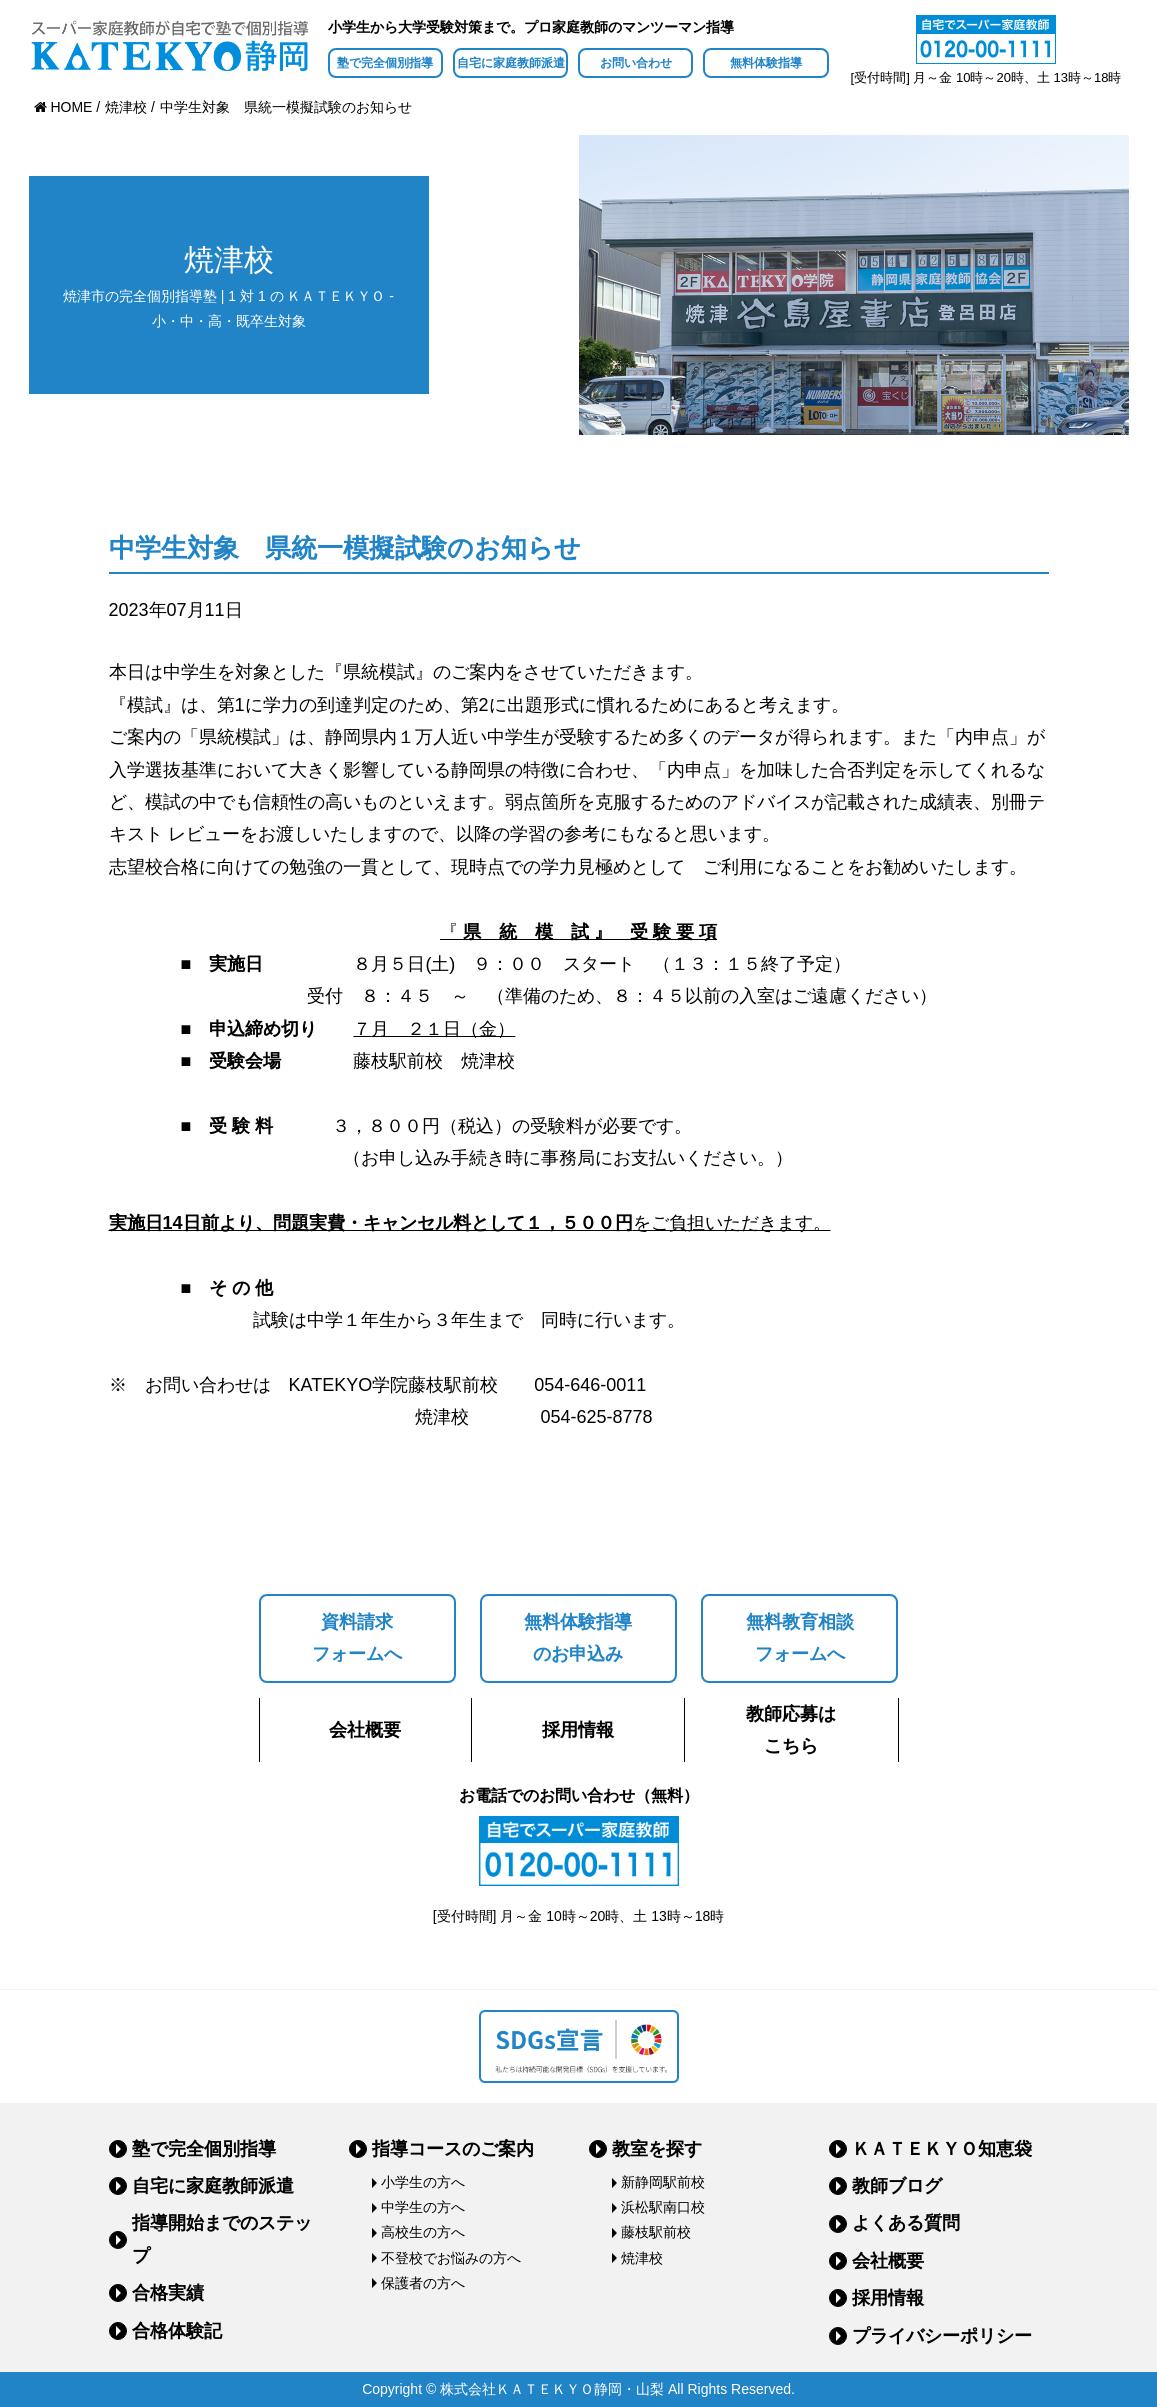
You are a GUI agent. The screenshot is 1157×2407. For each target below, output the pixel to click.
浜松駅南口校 (663, 2207)
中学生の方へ (423, 2207)
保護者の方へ (423, 2283)
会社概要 (365, 1730)
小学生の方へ (423, 2182)
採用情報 (578, 1730)
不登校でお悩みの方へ (451, 2258)
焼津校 (642, 2258)
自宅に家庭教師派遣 (511, 63)
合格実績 (168, 2293)
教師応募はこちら (791, 1730)
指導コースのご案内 (453, 2149)
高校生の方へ (423, 2232)
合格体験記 (177, 2331)
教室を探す (657, 2149)
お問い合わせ (636, 63)
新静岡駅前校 (663, 2182)
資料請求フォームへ (357, 1638)
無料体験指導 (766, 63)
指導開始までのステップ (222, 2239)
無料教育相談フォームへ (800, 1638)
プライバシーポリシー (942, 2336)
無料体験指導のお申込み (578, 1638)
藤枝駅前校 (656, 2232)
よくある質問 (906, 2223)
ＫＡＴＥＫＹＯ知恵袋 (942, 2149)
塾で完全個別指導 (385, 63)
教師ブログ (897, 2186)
